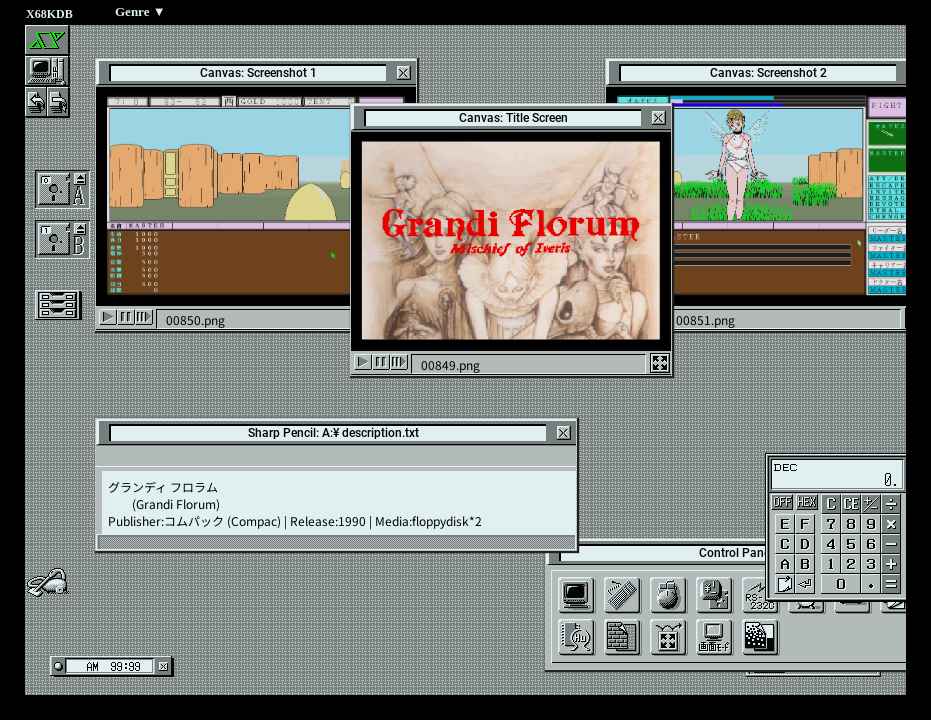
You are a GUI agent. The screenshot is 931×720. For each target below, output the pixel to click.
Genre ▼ (140, 11)
